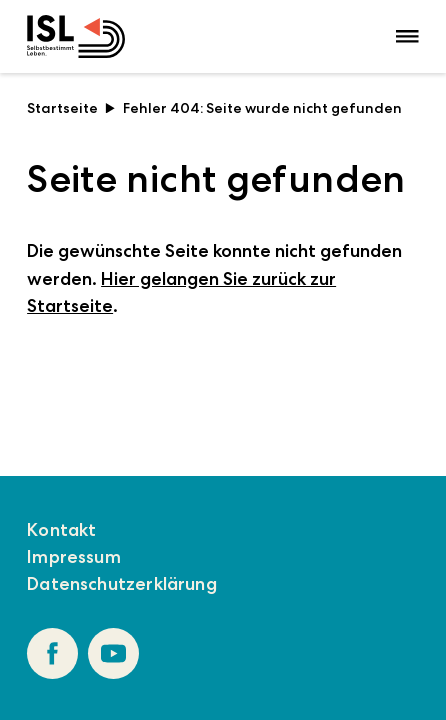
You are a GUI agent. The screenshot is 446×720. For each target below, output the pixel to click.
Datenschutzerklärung (122, 584)
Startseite (71, 108)
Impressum (74, 557)
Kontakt (61, 530)
